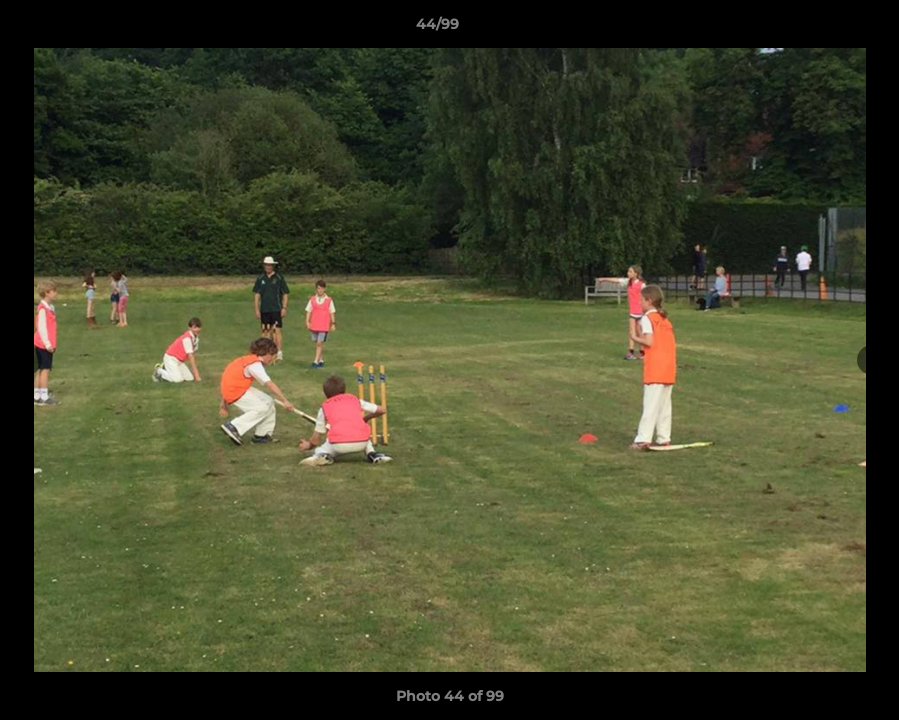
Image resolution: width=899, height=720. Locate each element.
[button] (815, 29)
